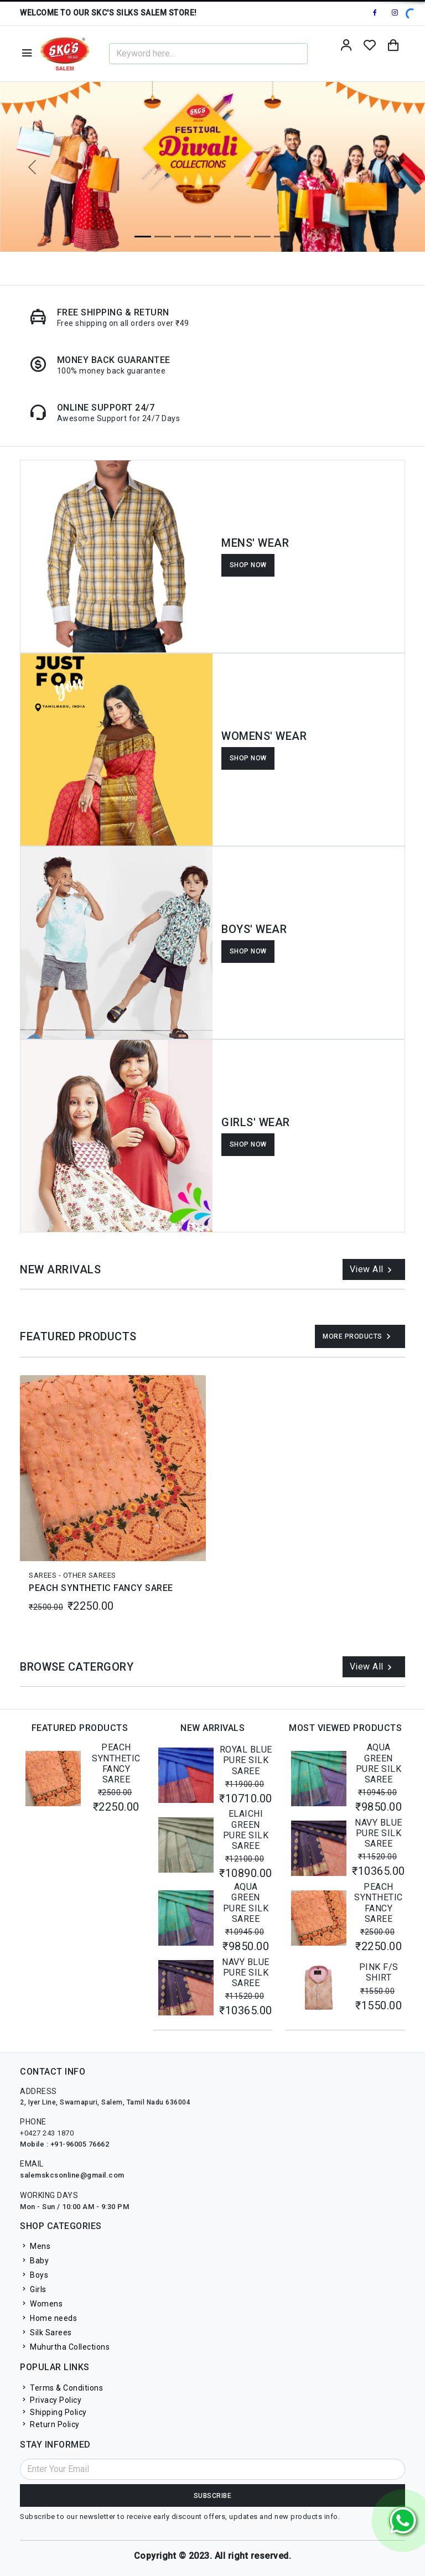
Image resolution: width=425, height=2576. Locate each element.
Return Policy (50, 2424)
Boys (34, 2275)
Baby (34, 2260)
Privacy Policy (50, 2400)
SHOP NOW (248, 565)
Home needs (48, 2318)
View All (373, 1269)
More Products (358, 1336)
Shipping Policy (53, 2412)
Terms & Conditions (61, 2387)
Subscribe (213, 2496)
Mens (35, 2246)
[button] (32, 167)
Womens (41, 2303)
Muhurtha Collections (65, 2346)
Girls (33, 2289)
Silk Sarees (46, 2332)
